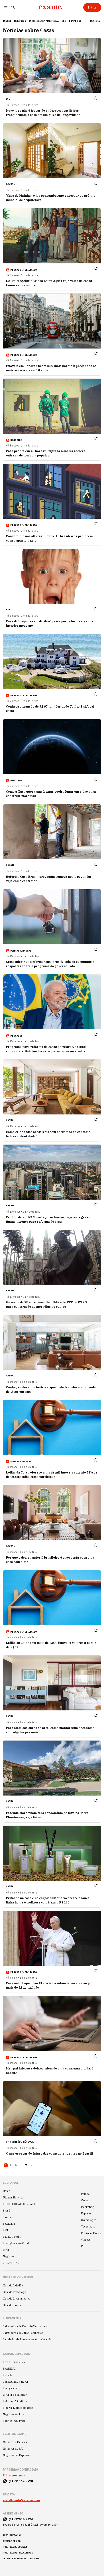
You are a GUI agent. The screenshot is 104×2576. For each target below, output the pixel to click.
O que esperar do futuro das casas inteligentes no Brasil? (49, 2153)
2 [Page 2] (11, 2165)
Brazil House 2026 (14, 2362)
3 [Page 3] (16, 2165)
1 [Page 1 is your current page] (6, 2165)
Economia (9, 2223)
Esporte (86, 2213)
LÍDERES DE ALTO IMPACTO (20, 2204)
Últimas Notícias (13, 2197)
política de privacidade (18, 2552)
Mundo (85, 2194)
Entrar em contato (15, 2475)
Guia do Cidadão (13, 2285)
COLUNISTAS (11, 2262)
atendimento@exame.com (21, 2500)
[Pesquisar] (13, 7)
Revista (95, 21)
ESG (64, 21)
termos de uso (12, 2541)
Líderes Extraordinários (18, 2407)
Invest (6, 2249)
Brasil (6, 2210)
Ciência (85, 2239)
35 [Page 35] (26, 2165)
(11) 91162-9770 (21, 2481)
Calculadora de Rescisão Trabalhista (25, 2326)
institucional (12, 2535)
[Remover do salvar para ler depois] (96, 98)
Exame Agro (88, 2220)
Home (6, 2191)
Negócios (20, 21)
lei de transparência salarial (22, 2558)
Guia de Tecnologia (14, 2292)
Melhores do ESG (13, 2448)
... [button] (21, 2165)
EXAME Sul (75, 21)
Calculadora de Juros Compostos (23, 2333)
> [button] (31, 2165)
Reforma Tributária (15, 2401)
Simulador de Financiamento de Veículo (27, 2339)
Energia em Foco (13, 2388)
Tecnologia (88, 2226)
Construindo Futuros (15, 2381)
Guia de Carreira (13, 2305)
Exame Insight (12, 2236)
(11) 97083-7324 (21, 2519)
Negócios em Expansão (17, 2455)
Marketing (87, 2207)
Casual (85, 2200)
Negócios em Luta (14, 2414)
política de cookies (15, 2547)
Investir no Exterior (15, 2394)
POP (83, 2246)
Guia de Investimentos (16, 2298)
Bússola (28, 2141)
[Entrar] (92, 7)
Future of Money (91, 2233)
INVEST (7, 21)
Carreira (8, 2217)
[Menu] (6, 7)
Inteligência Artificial (44, 21)
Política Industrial (14, 2421)
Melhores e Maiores (15, 2442)
